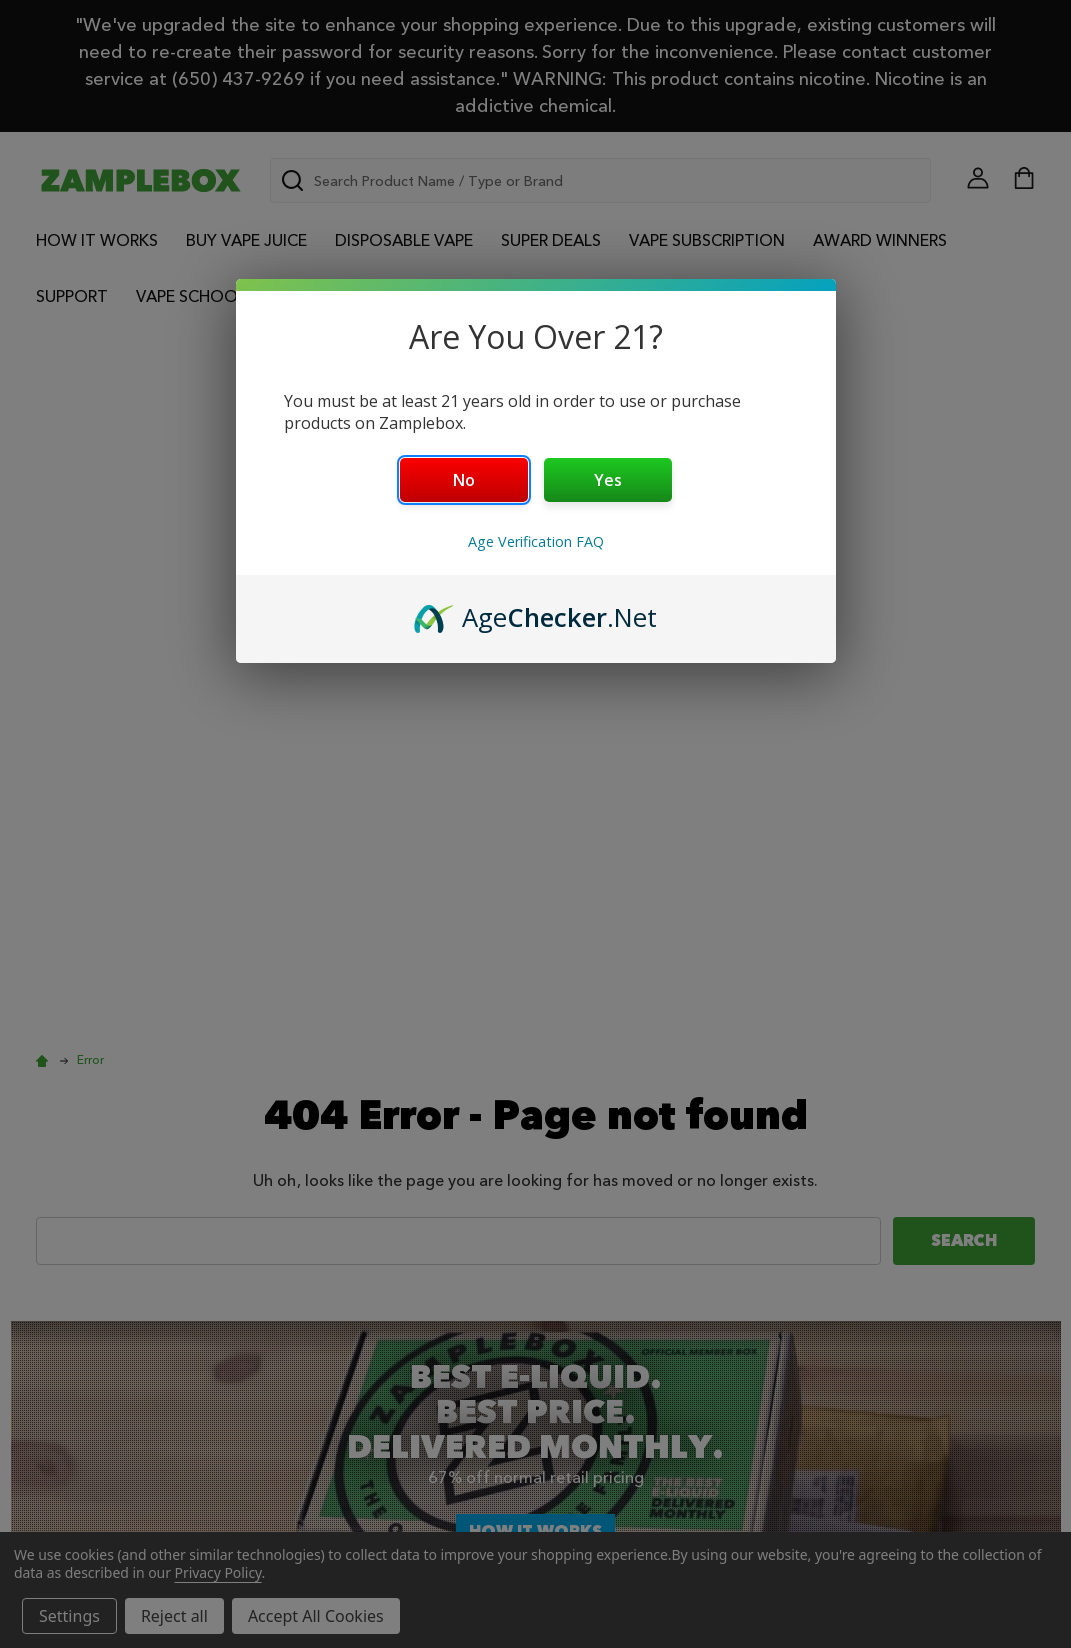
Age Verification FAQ (536, 541)
